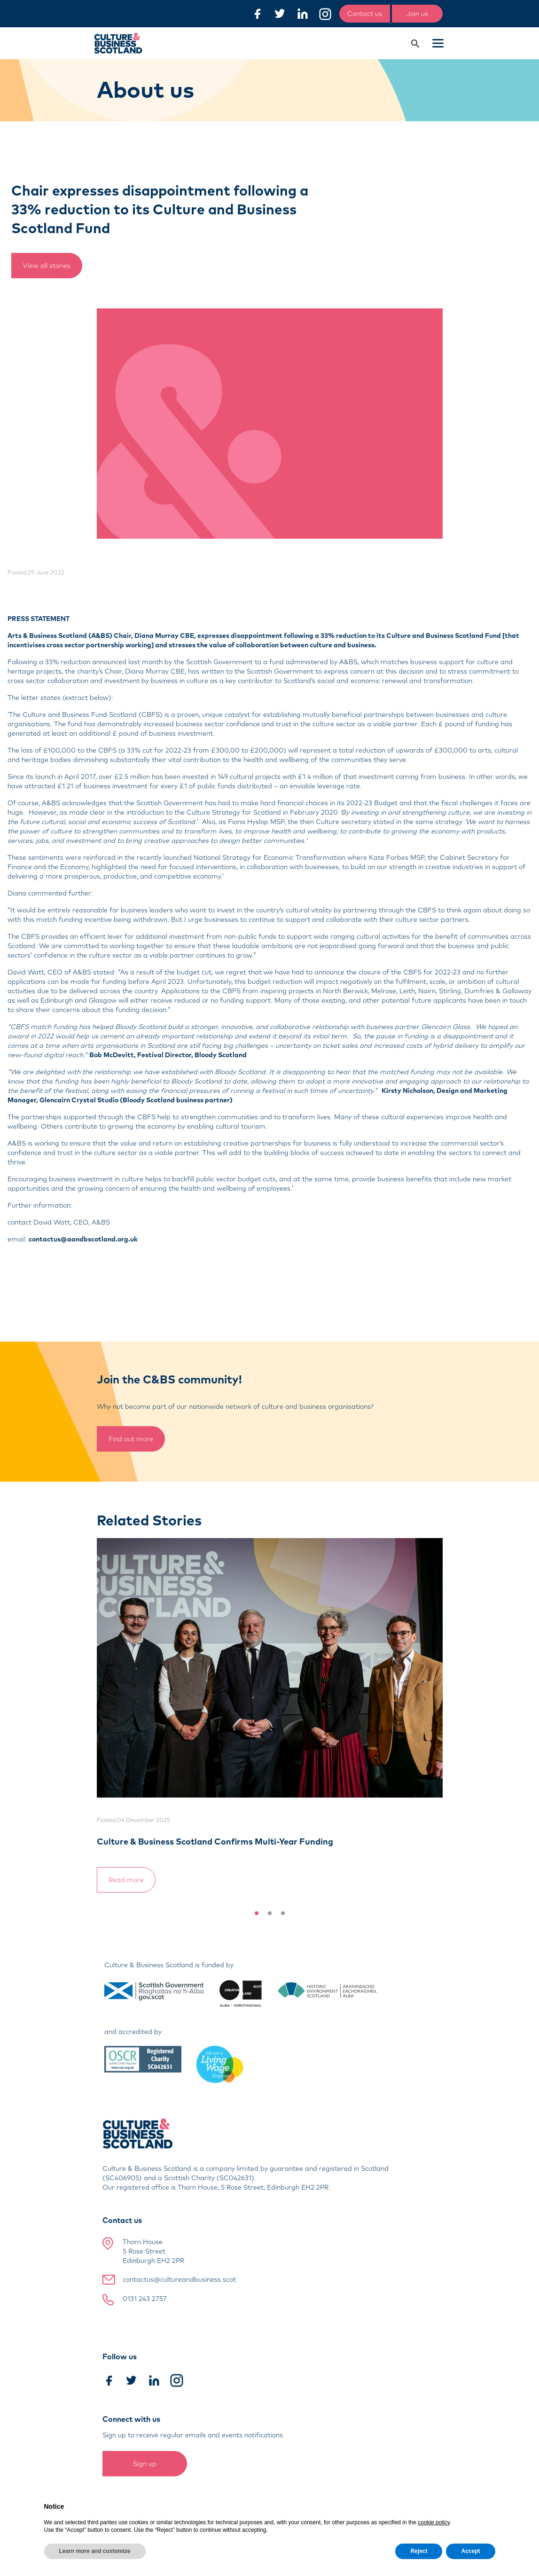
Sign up (144, 2463)
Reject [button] (418, 2551)
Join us (417, 13)
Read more (126, 1880)
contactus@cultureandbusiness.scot (179, 2279)
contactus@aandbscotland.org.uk (83, 1239)
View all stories (46, 265)
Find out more (131, 1439)
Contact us (364, 13)
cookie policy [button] (434, 2522)
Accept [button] (470, 2551)
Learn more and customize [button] (95, 2551)
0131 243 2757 (145, 2298)
